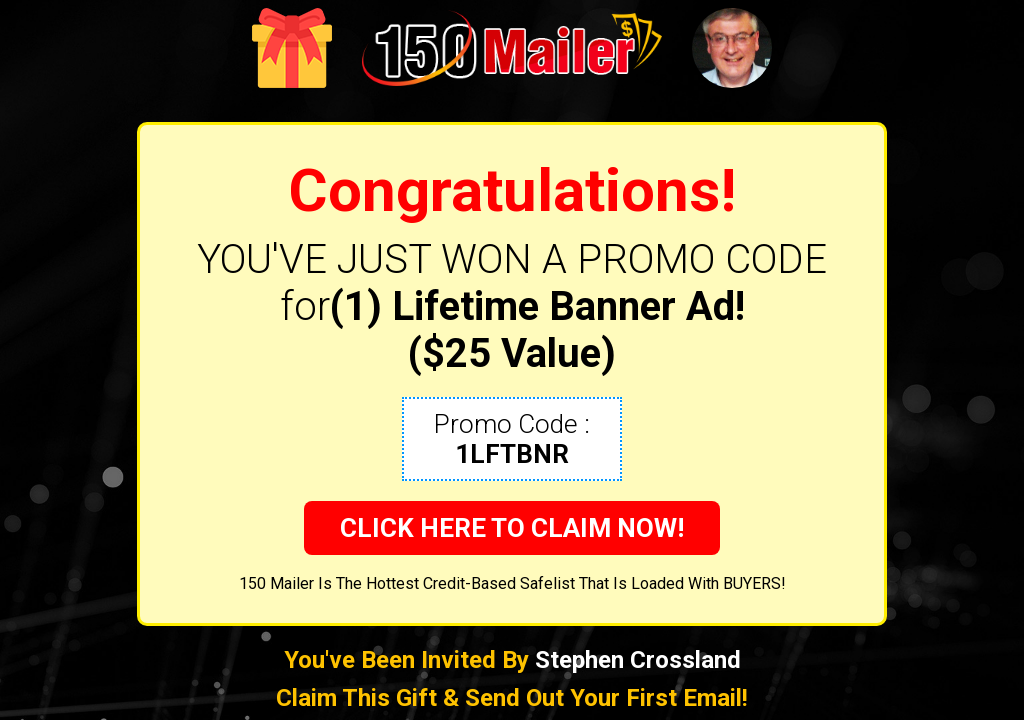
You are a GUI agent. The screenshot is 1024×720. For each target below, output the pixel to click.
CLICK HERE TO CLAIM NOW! (512, 528)
